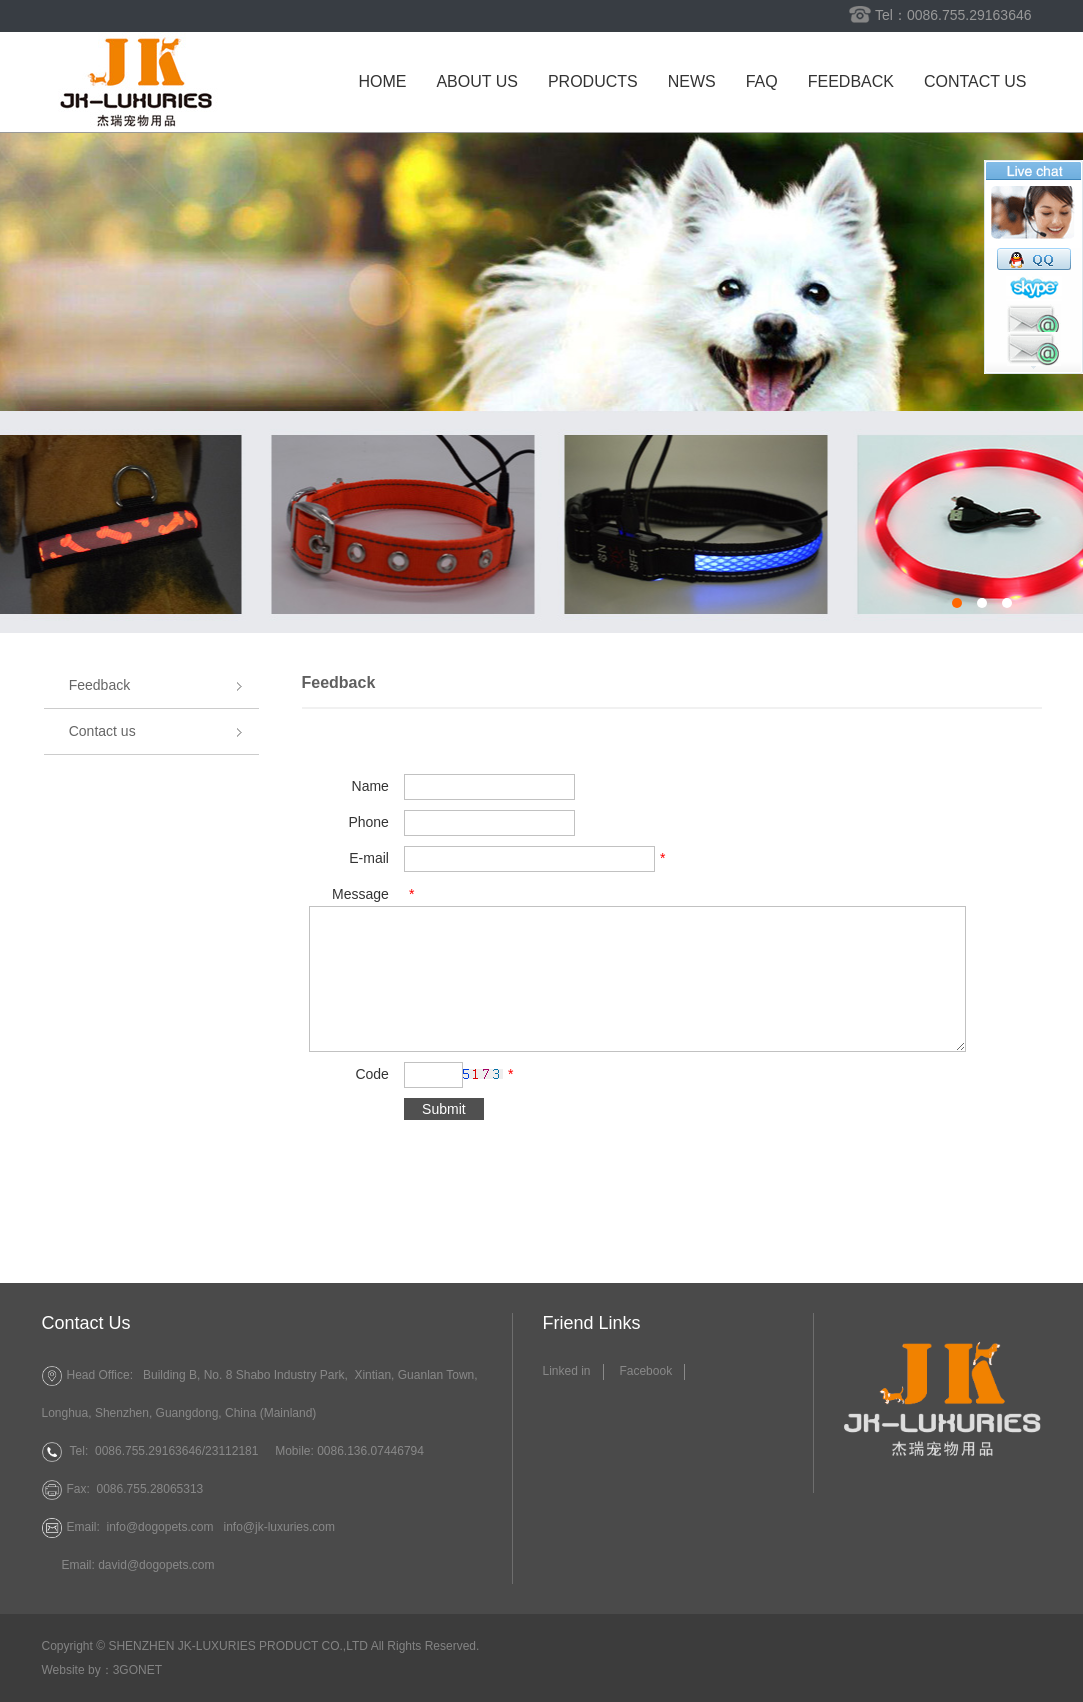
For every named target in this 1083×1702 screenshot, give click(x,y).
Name (370, 786)
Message (360, 894)
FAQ (762, 81)
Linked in (567, 1371)
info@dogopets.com (160, 1527)
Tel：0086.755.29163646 (953, 15)
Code (371, 1074)
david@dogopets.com (156, 1565)
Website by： (77, 1670)
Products (593, 81)
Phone (368, 822)
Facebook (645, 1371)
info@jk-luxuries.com (279, 1527)
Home (382, 81)
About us (477, 81)
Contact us (975, 81)
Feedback (851, 81)
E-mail (369, 858)
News (692, 81)
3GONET (137, 1670)
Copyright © (74, 1646)
